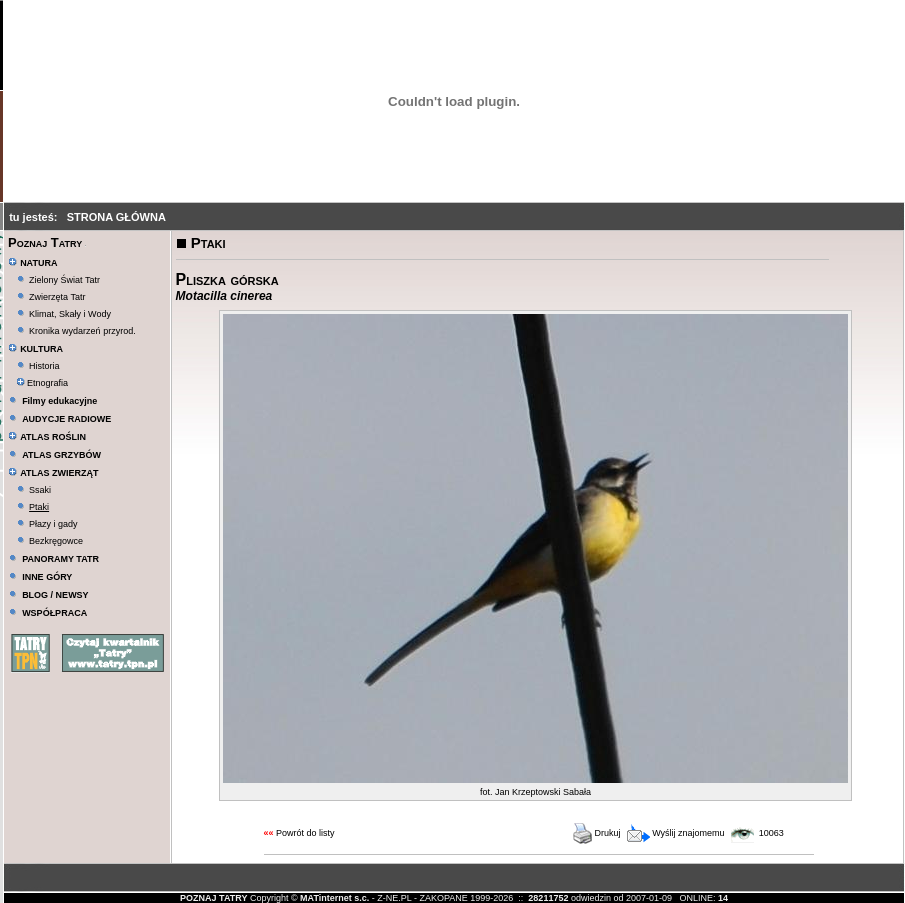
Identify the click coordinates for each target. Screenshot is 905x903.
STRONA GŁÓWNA (116, 217)
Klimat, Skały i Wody (70, 314)
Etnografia (42, 383)
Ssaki (40, 490)
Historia (44, 366)
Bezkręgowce (56, 541)
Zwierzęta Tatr (57, 297)
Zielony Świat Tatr (64, 280)
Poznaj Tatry (45, 242)
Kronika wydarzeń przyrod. (82, 331)
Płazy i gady (53, 524)
